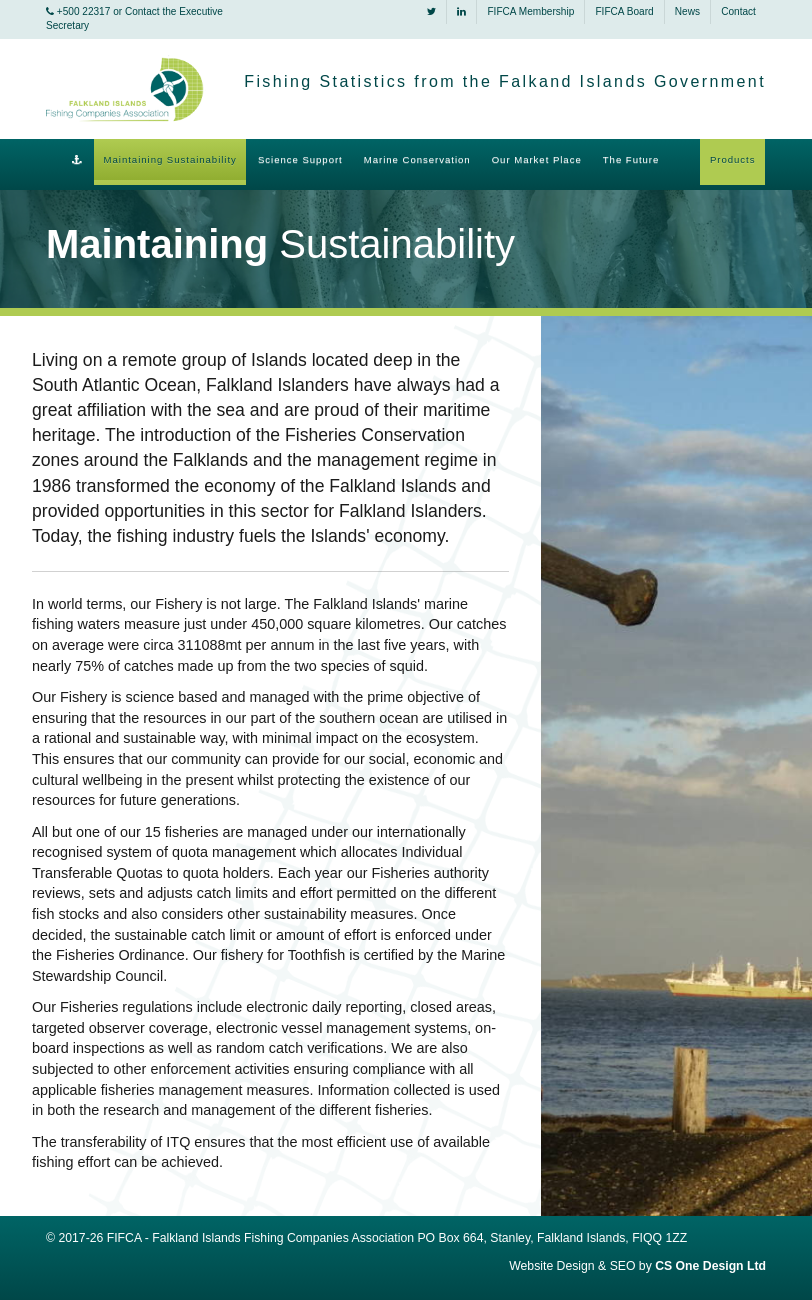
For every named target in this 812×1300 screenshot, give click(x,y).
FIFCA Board (624, 11)
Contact (738, 11)
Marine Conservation (417, 159)
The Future (631, 159)
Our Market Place (537, 159)
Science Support (300, 159)
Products (733, 159)
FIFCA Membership (530, 11)
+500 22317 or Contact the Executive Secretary (134, 18)
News (687, 11)
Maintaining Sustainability (170, 159)
